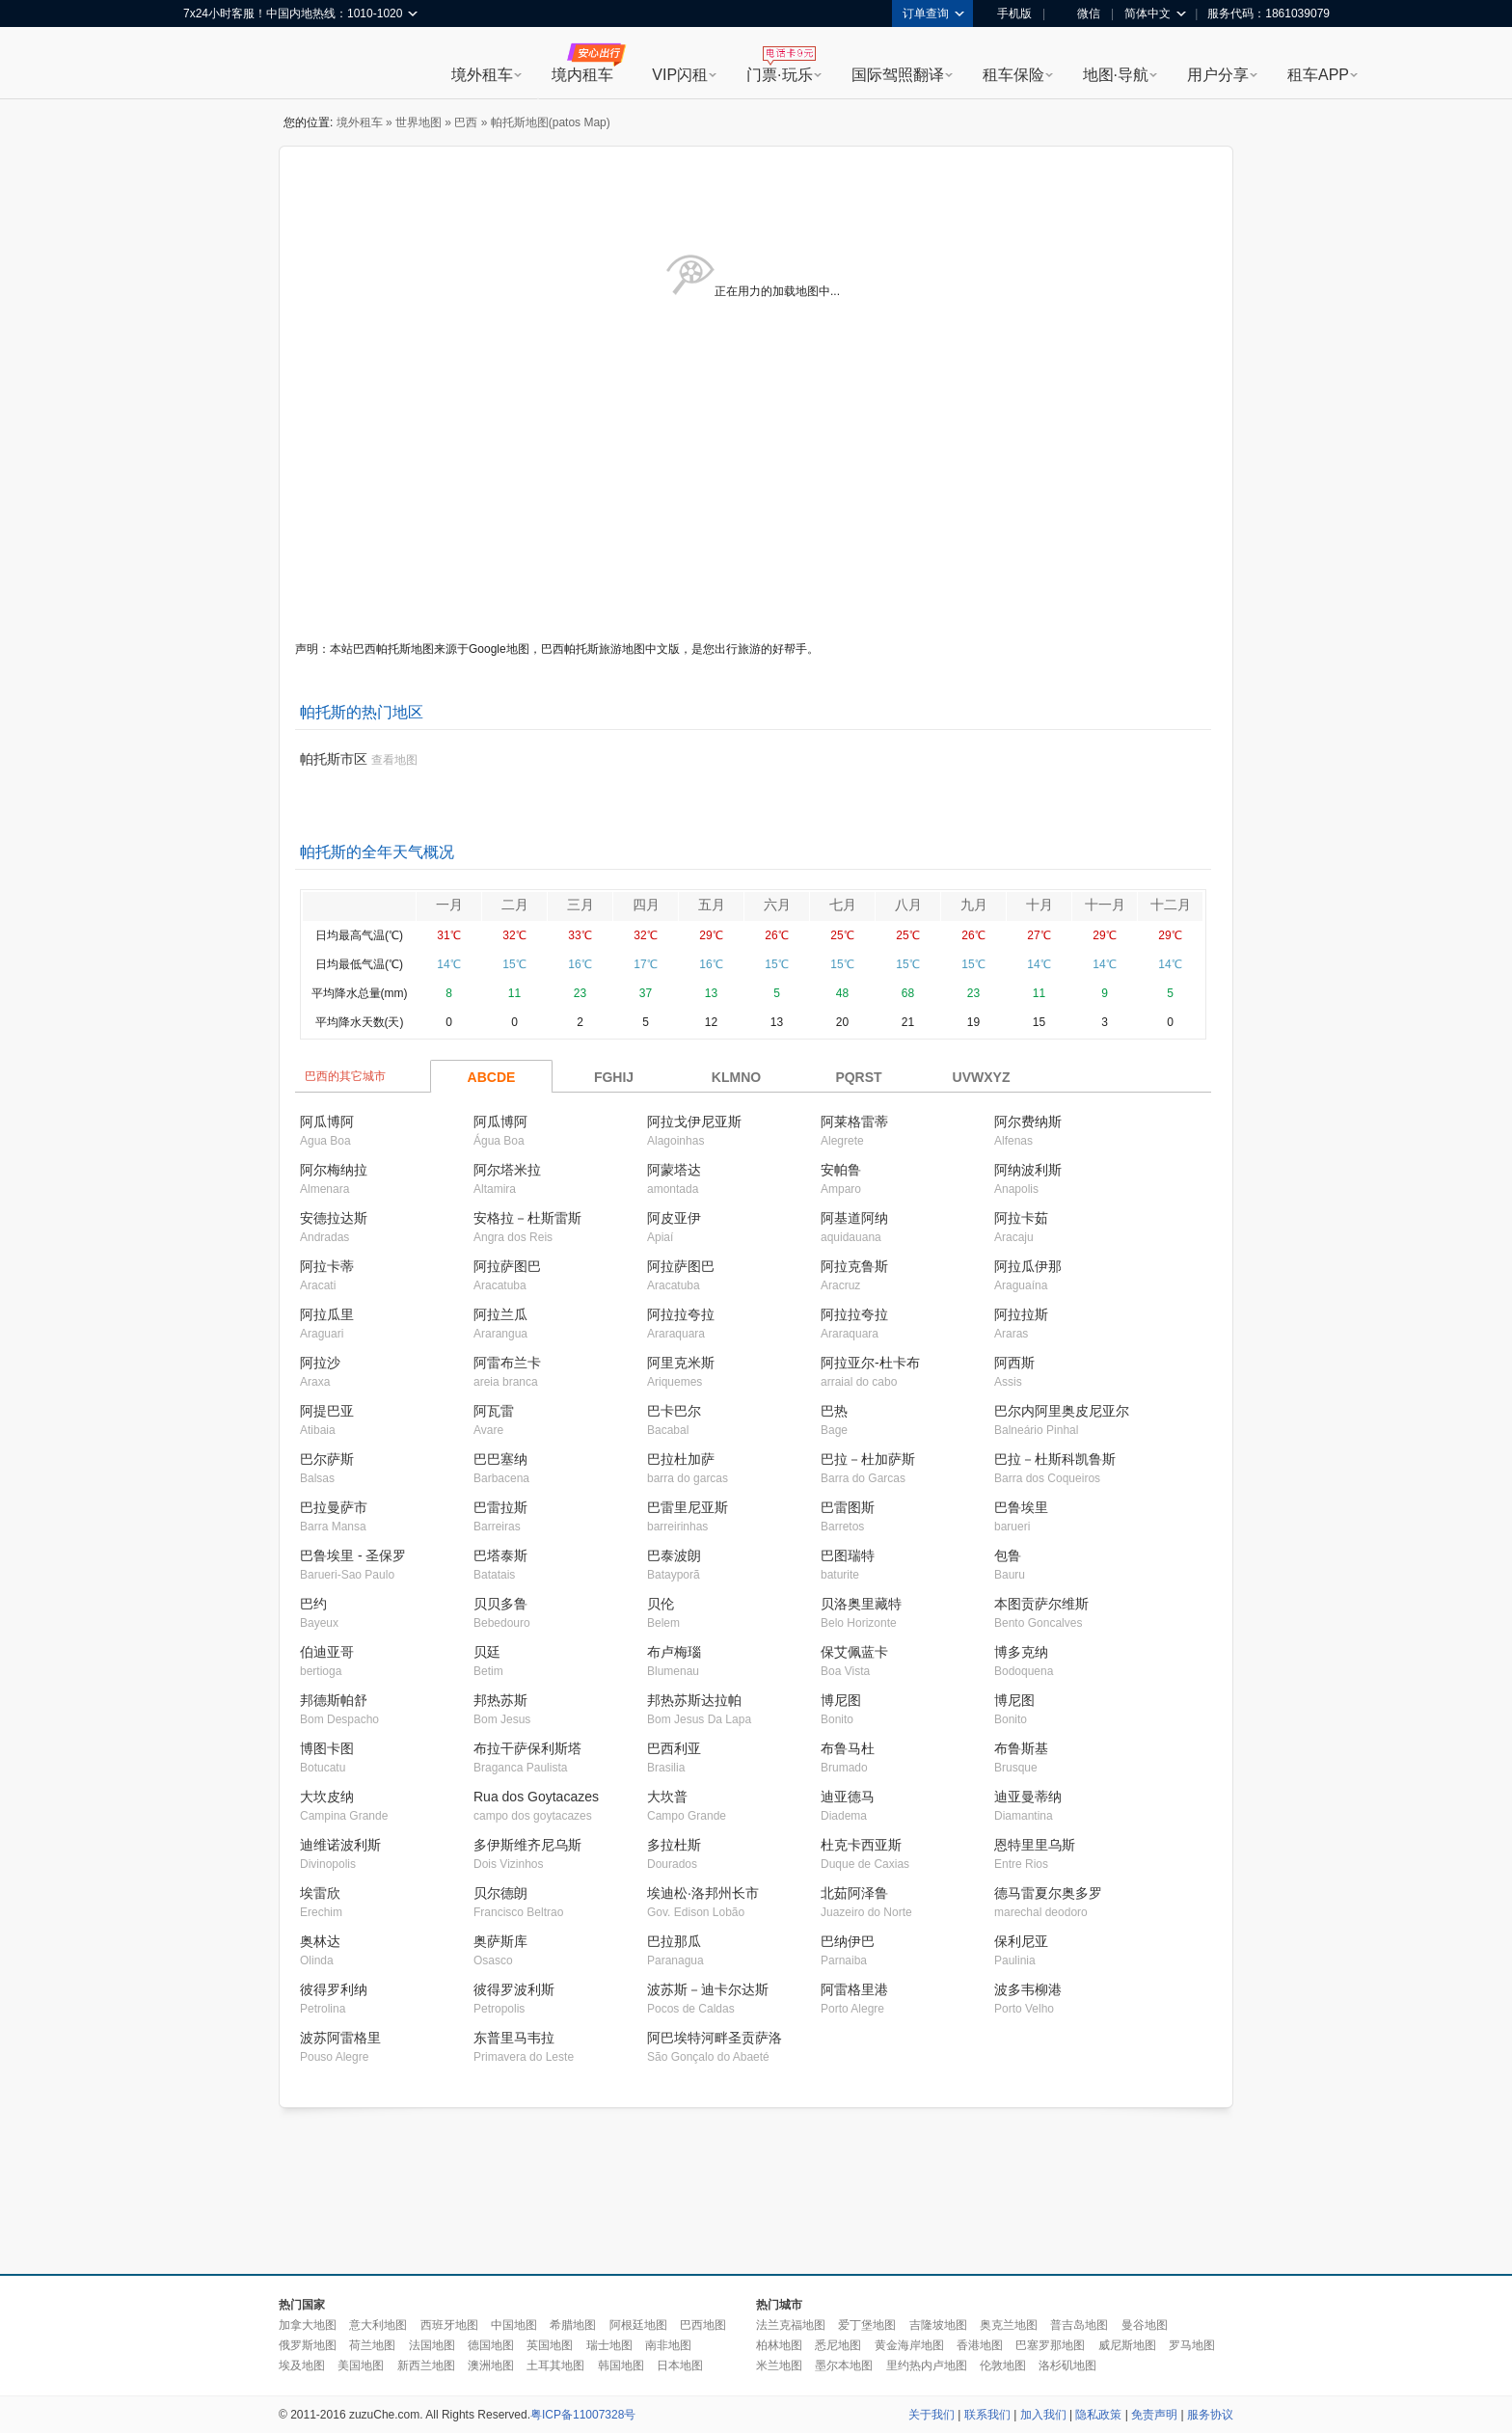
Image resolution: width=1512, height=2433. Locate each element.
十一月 (1105, 904)
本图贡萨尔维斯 (1041, 1603)
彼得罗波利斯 (513, 1989)
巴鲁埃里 (1021, 1507)
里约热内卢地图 (926, 2365)
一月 (449, 904)
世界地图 (418, 122)
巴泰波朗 (674, 1555)
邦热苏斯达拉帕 (694, 1700)
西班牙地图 (449, 2325)
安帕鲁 (841, 1169)
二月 (514, 904)
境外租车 (482, 75)
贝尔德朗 (500, 1893)
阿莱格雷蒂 (854, 1121)
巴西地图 (703, 2325)
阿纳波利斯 (1028, 1169)
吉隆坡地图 (938, 2325)
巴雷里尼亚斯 (687, 1507)
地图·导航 (1115, 75)
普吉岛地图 (1079, 2325)
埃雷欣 (320, 1893)
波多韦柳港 (1028, 1989)
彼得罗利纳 (333, 1989)
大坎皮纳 (327, 1796)
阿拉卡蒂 (327, 1266)
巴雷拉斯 (500, 1507)
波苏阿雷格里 (340, 2037)
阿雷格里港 (854, 1989)
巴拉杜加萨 (681, 1459)
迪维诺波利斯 (340, 1844)
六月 (777, 904)
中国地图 (514, 2325)
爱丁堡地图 (867, 2325)
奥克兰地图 (1009, 2325)
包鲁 (1007, 1555)
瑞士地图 (609, 2345)
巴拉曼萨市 (333, 1507)
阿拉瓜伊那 (1028, 1266)
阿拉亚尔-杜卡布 (870, 1362)
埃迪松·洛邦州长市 (703, 1893)
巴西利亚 (674, 1748)
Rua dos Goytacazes (536, 1796)
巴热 (834, 1411)
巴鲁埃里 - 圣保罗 (353, 1555)
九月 (973, 904)
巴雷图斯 (848, 1507)
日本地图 (680, 2365)
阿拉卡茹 (1021, 1218)
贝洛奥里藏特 (861, 1603)
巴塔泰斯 (500, 1555)
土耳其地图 (555, 2365)
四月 (646, 904)
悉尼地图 (838, 2345)
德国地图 (491, 2345)
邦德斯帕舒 (333, 1700)
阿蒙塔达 (674, 1169)
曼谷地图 (1144, 2325)
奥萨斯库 (500, 1941)
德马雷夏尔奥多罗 (1048, 1893)
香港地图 (980, 2345)
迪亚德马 (848, 1796)
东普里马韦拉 (513, 2037)
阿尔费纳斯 (1028, 1121)
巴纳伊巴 (848, 1941)
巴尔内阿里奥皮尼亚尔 (1061, 1411)
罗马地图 (1192, 2345)
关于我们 (931, 2414)
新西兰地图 (426, 2365)
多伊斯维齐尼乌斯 (527, 1844)
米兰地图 (779, 2365)
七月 (842, 904)
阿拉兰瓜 (500, 1314)
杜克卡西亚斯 (861, 1844)
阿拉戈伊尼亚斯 (694, 1121)
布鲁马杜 (848, 1748)
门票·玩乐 (779, 75)
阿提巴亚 (327, 1411)
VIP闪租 (680, 75)
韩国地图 (621, 2365)
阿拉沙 (320, 1362)
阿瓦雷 (493, 1411)
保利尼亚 (1021, 1941)
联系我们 (987, 2414)
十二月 (1170, 904)
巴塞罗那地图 (1050, 2345)
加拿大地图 (308, 2325)
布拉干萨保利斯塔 (527, 1748)
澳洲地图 (491, 2365)
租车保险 (1013, 75)
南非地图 (668, 2345)
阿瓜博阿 (327, 1121)
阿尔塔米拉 (507, 1169)
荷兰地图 (372, 2345)
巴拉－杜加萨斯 (868, 1459)
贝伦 (660, 1603)
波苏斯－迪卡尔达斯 (708, 1989)
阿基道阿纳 (854, 1218)
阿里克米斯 (681, 1362)
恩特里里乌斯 (1034, 1844)
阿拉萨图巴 (507, 1266)
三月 (580, 904)
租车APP (1318, 75)
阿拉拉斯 (1021, 1314)
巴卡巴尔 (674, 1411)
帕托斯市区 (333, 759)
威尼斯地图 (1127, 2345)
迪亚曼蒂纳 (1028, 1796)
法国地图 (432, 2345)
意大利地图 (378, 2325)
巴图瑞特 (848, 1555)
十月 (1039, 904)
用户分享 (1218, 75)
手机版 (1008, 13)
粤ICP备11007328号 (582, 2414)
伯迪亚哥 (327, 1652)
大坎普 (667, 1796)
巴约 (313, 1603)
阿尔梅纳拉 (333, 1169)
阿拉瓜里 (327, 1314)
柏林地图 (779, 2345)
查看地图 (394, 760)
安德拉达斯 (333, 1218)
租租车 (207, 64)
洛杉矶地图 (1067, 2365)
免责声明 (1154, 2414)
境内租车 (582, 75)
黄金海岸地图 (909, 2345)
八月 (908, 904)
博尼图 (841, 1700)
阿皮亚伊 (674, 1218)
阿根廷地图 (638, 2325)
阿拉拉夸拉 (681, 1314)
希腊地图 (573, 2325)
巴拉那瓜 (674, 1941)
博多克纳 (1021, 1652)
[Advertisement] (756, 2192)
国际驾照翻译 (897, 75)
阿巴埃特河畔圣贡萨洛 (714, 2037)
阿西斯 (1014, 1362)
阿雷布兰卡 (507, 1362)
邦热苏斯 (500, 1700)
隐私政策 (1098, 2414)
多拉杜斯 (674, 1844)
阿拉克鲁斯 (854, 1266)
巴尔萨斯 (327, 1459)
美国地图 (361, 2365)
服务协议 (1210, 2414)
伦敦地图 (1003, 2365)
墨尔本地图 (844, 2365)
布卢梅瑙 (674, 1652)
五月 (711, 904)
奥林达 (320, 1941)
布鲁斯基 (1021, 1748)
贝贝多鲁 (500, 1603)
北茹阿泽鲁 (854, 1893)
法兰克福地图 (790, 2325)
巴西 (465, 122)
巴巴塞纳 (500, 1459)
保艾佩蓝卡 (854, 1652)
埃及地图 (302, 2365)
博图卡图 (327, 1748)
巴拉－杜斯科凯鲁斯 (1055, 1459)
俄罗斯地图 (308, 2345)
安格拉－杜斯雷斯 (527, 1218)
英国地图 (549, 2345)
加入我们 (1043, 2414)
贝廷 (486, 1652)
